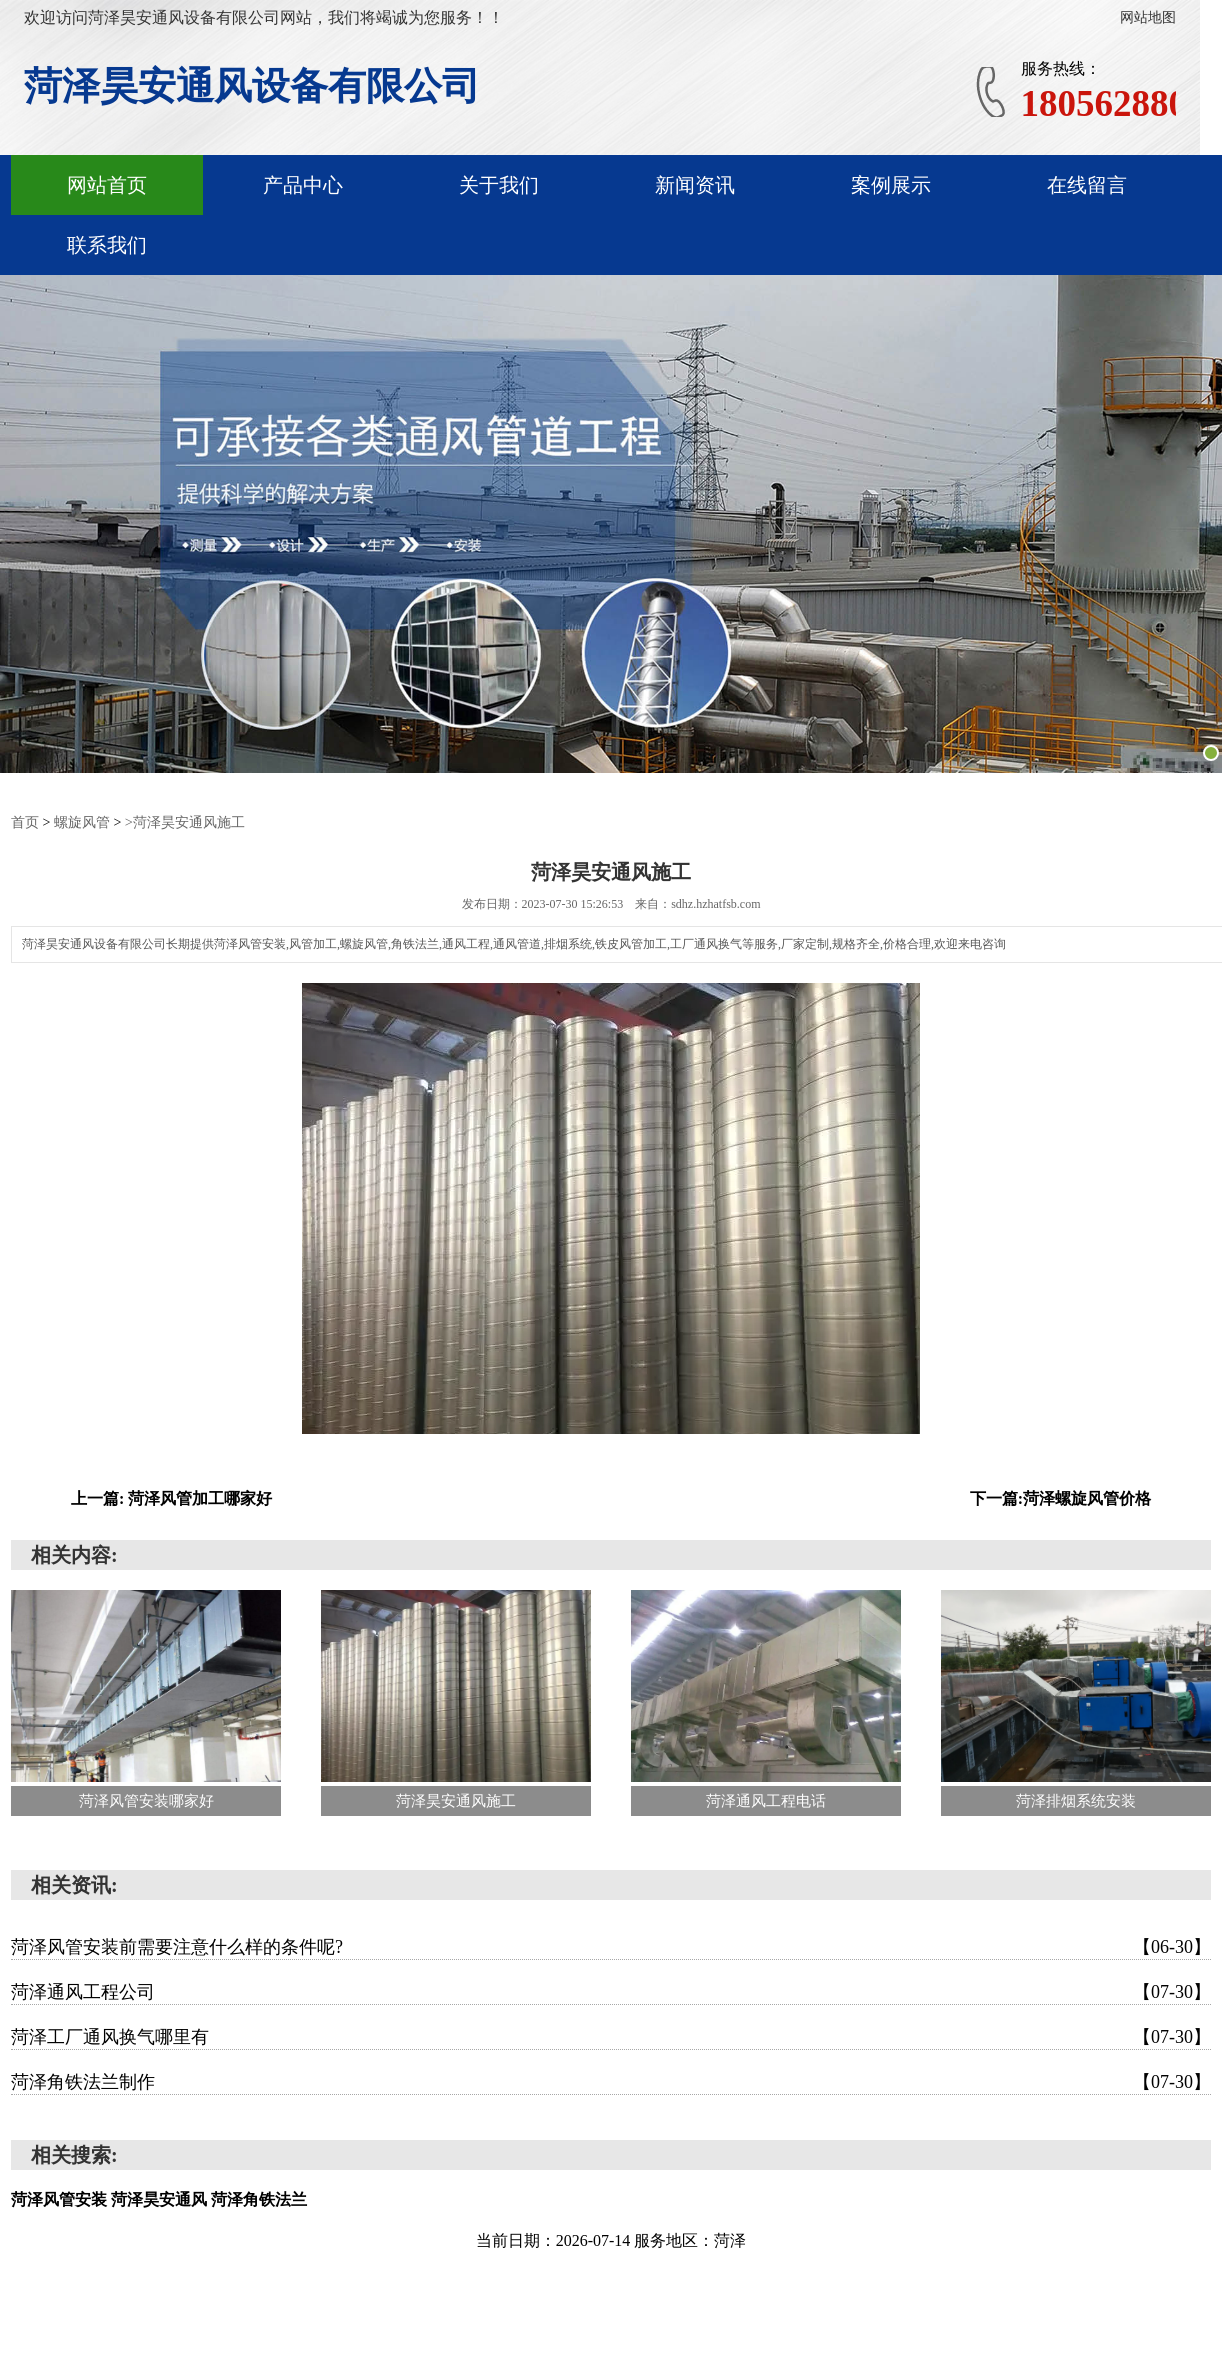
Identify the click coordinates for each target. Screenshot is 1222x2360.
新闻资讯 (695, 185)
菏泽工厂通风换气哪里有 (611, 2036)
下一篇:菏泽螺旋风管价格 (1060, 1497)
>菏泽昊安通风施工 (185, 821)
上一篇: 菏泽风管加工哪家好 (171, 1497)
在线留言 (1087, 185)
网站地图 (1148, 17)
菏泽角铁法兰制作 (611, 2081)
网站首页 (107, 185)
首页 (25, 821)
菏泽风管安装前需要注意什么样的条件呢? (611, 1946)
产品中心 (303, 185)
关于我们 (499, 185)
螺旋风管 (82, 821)
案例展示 (891, 185)
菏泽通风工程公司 (611, 1991)
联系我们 (107, 245)
